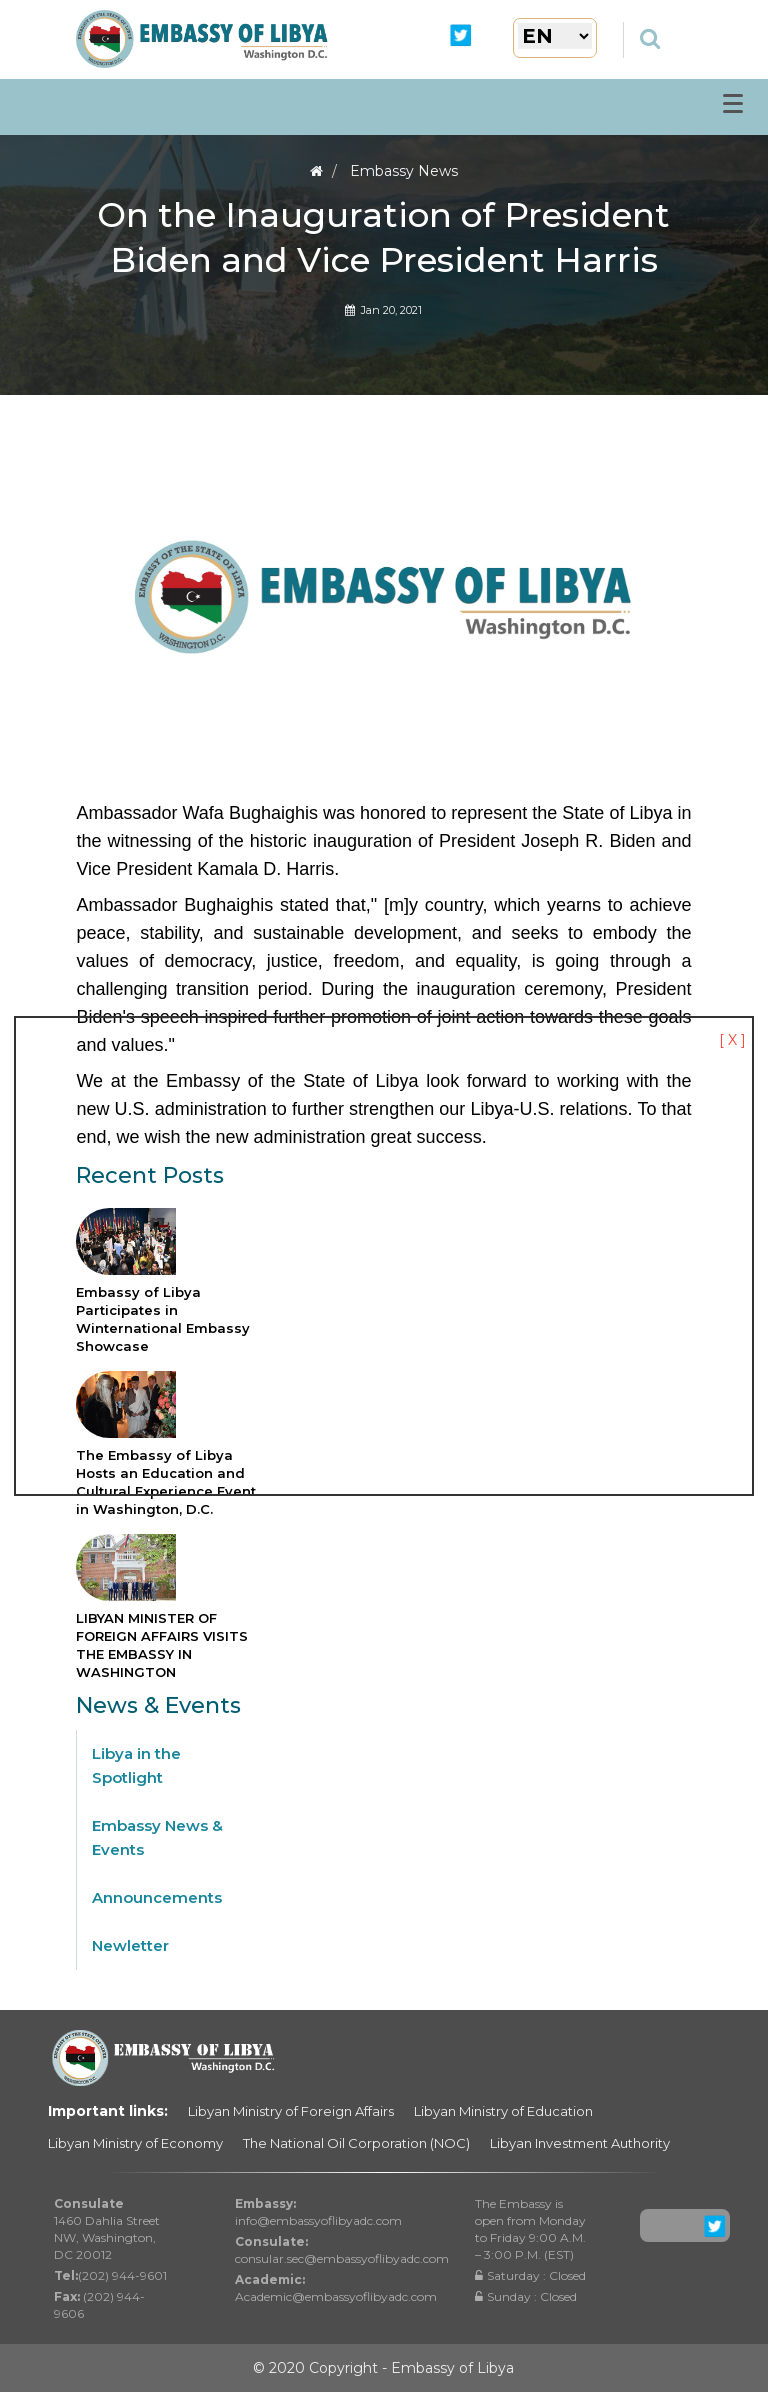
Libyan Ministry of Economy (135, 2143)
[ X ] (732, 1040)
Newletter (130, 1945)
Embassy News (404, 171)
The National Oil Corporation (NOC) (356, 2143)
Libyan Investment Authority (580, 2143)
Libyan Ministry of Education (503, 2111)
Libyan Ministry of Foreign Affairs (291, 2111)
